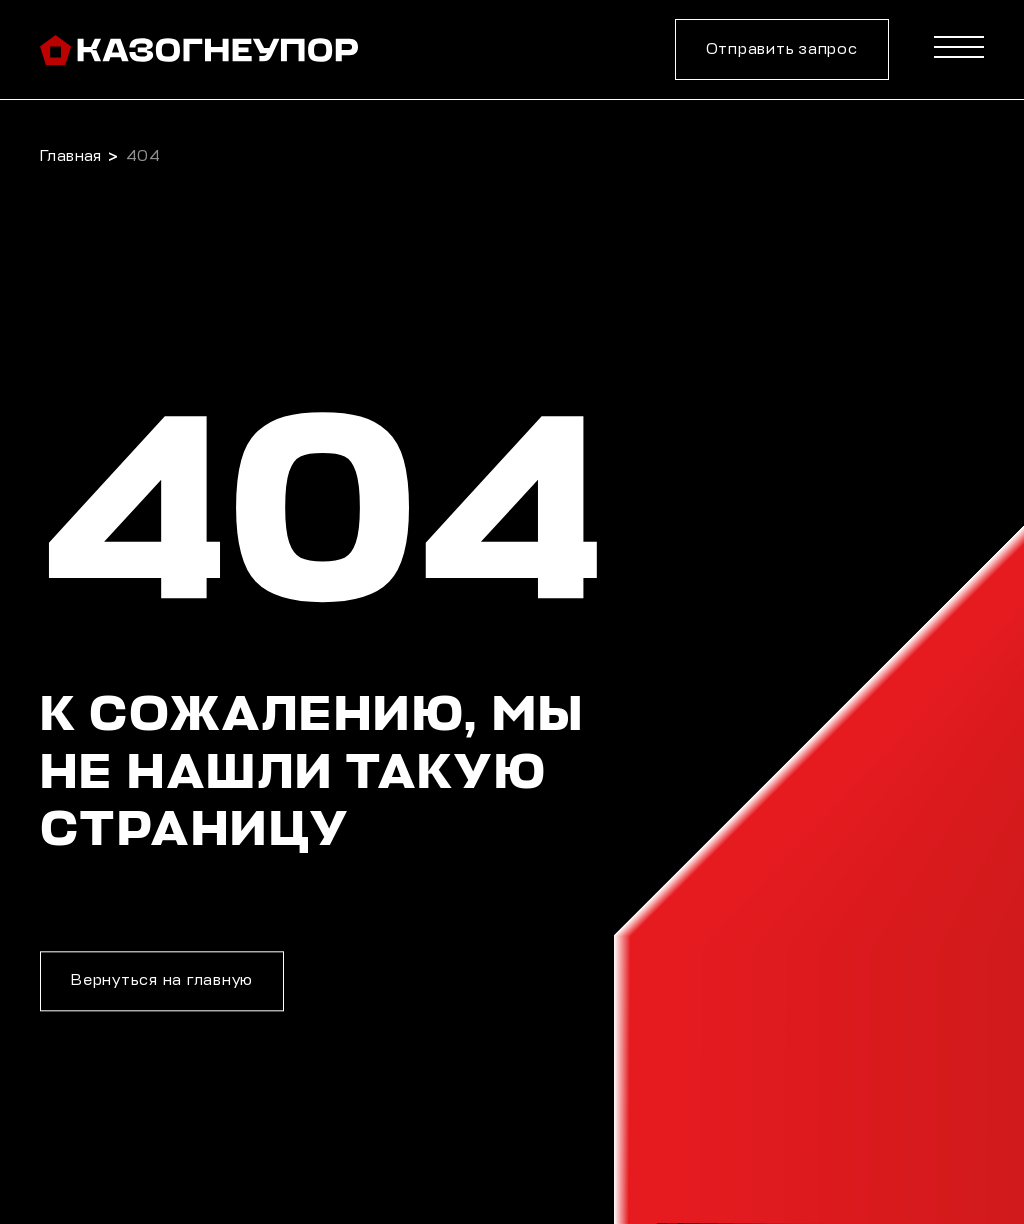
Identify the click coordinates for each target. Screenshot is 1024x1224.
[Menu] (959, 51)
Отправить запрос (782, 49)
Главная (71, 157)
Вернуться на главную (162, 981)
